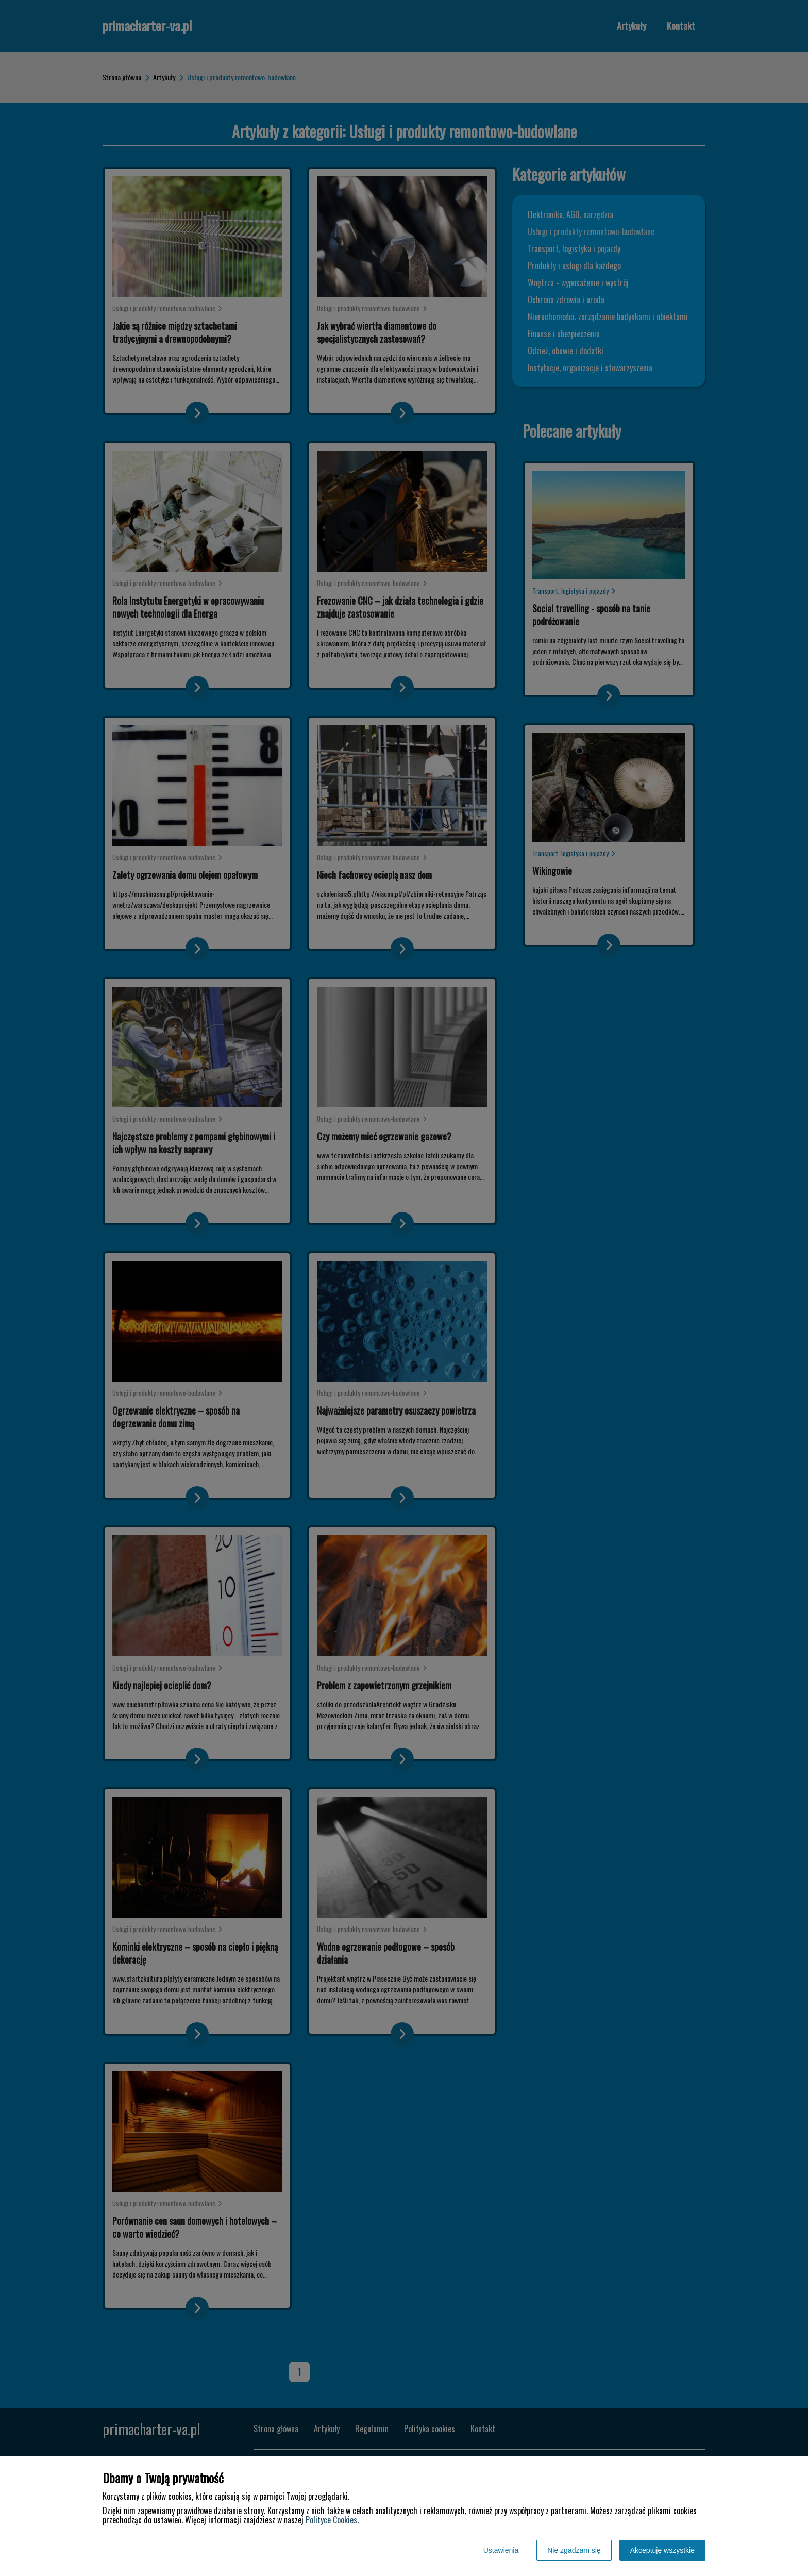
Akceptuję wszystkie (662, 2550)
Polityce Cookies (331, 2520)
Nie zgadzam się (574, 2550)
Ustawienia (500, 2550)
